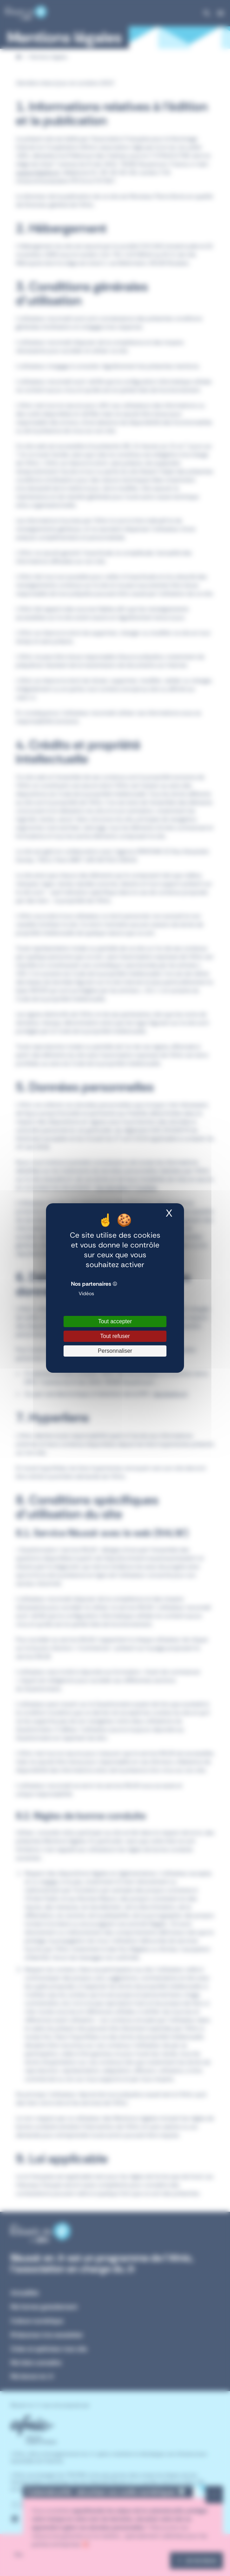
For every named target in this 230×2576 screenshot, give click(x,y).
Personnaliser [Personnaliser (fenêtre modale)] (115, 1351)
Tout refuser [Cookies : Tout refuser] (115, 1336)
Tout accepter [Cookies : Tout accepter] (115, 1321)
